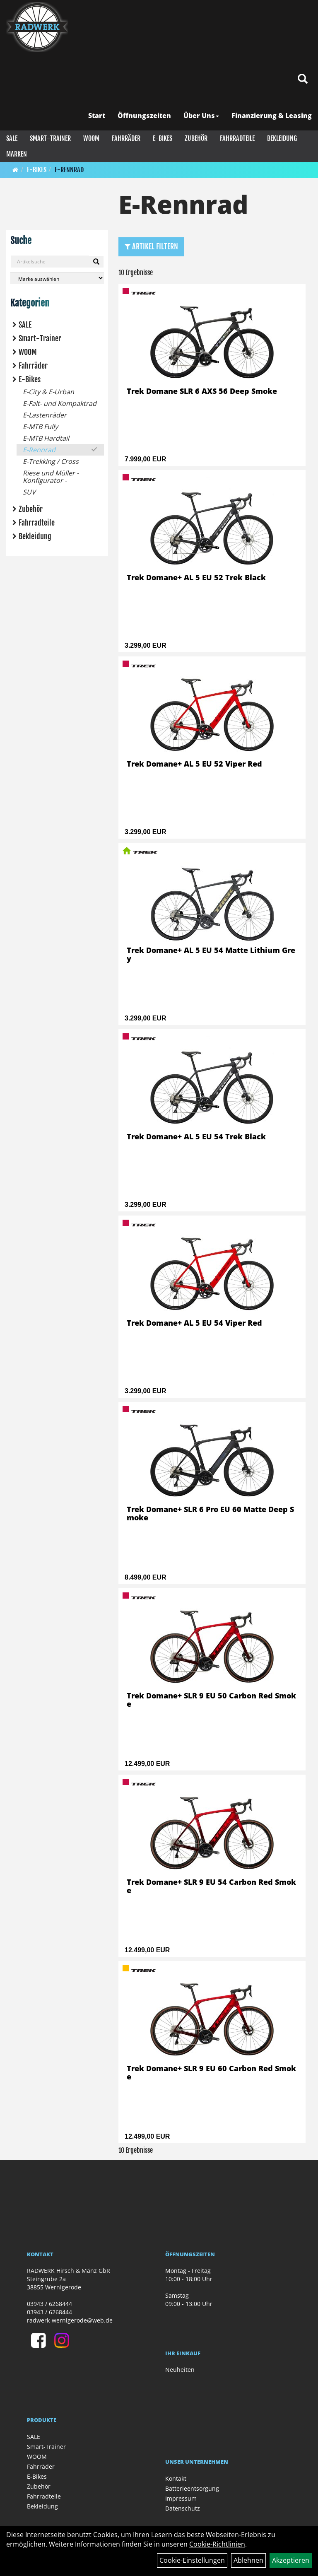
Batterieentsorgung (192, 2488)
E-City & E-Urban (48, 391)
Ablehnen (248, 2560)
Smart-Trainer (50, 138)
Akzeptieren (290, 2560)
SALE (11, 138)
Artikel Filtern (151, 246)
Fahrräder (126, 138)
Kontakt (175, 2478)
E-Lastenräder (45, 415)
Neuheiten (180, 2369)
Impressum (181, 2498)
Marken (16, 154)
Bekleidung (282, 138)
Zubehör (196, 138)
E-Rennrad (69, 170)
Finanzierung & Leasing (271, 115)
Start (96, 115)
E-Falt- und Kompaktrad (59, 403)
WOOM (91, 138)
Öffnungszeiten (144, 115)
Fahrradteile (237, 138)
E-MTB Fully (40, 426)
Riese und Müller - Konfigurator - (51, 476)
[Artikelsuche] (303, 79)
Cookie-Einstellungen (192, 2560)
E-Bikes (162, 138)
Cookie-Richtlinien (217, 2544)
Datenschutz (182, 2508)
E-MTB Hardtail (46, 438)
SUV (29, 492)
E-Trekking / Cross (51, 461)
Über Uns (201, 115)
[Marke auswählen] (57, 278)
